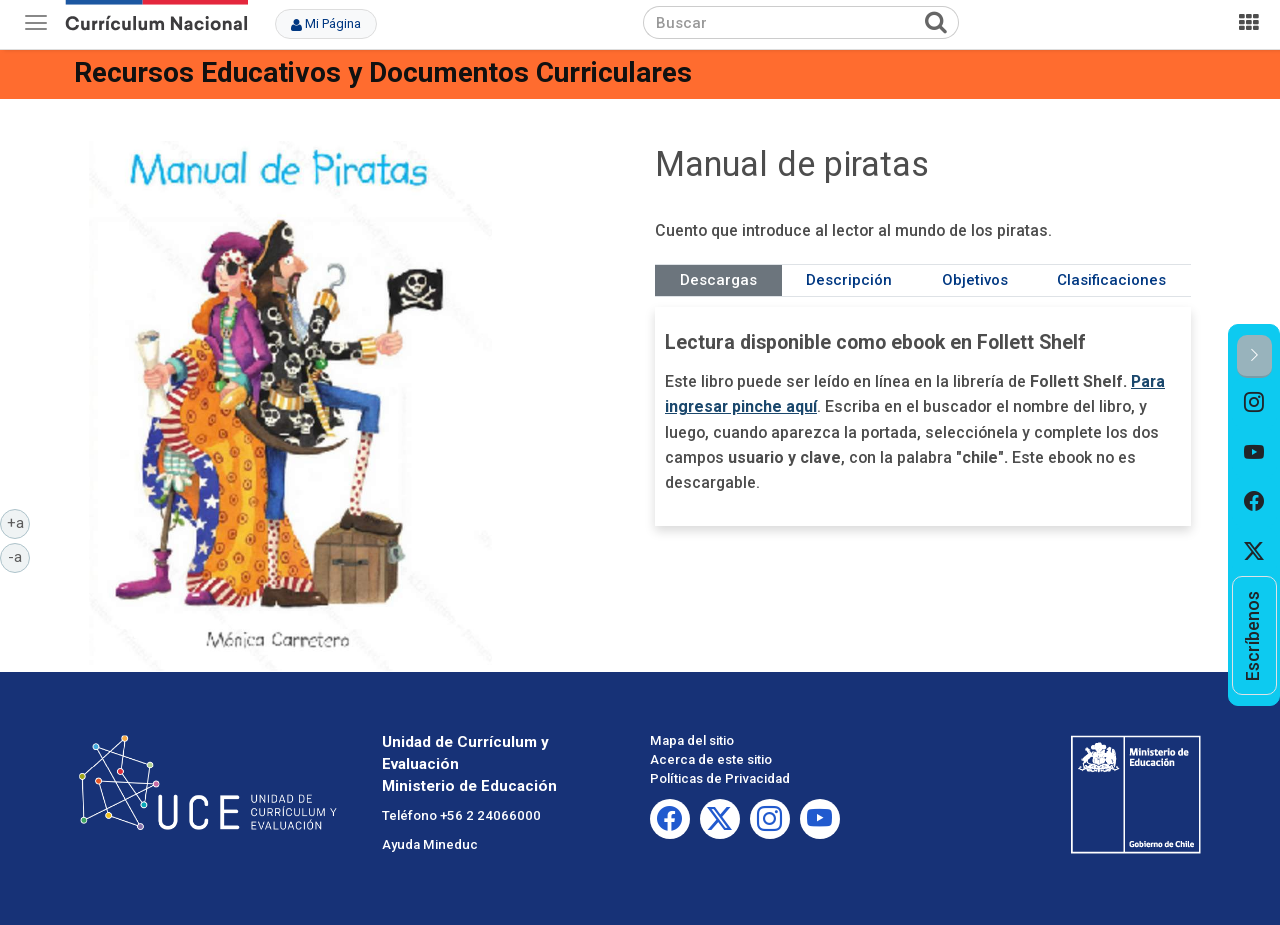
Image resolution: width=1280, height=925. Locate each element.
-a (19, 556)
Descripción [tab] (849, 280)
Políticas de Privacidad (720, 778)
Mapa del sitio (692, 740)
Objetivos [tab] (975, 280)
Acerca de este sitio (711, 759)
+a (19, 522)
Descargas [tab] (718, 280)
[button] (1254, 356)
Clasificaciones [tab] (1111, 280)
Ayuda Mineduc (430, 844)
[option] (1254, 403)
